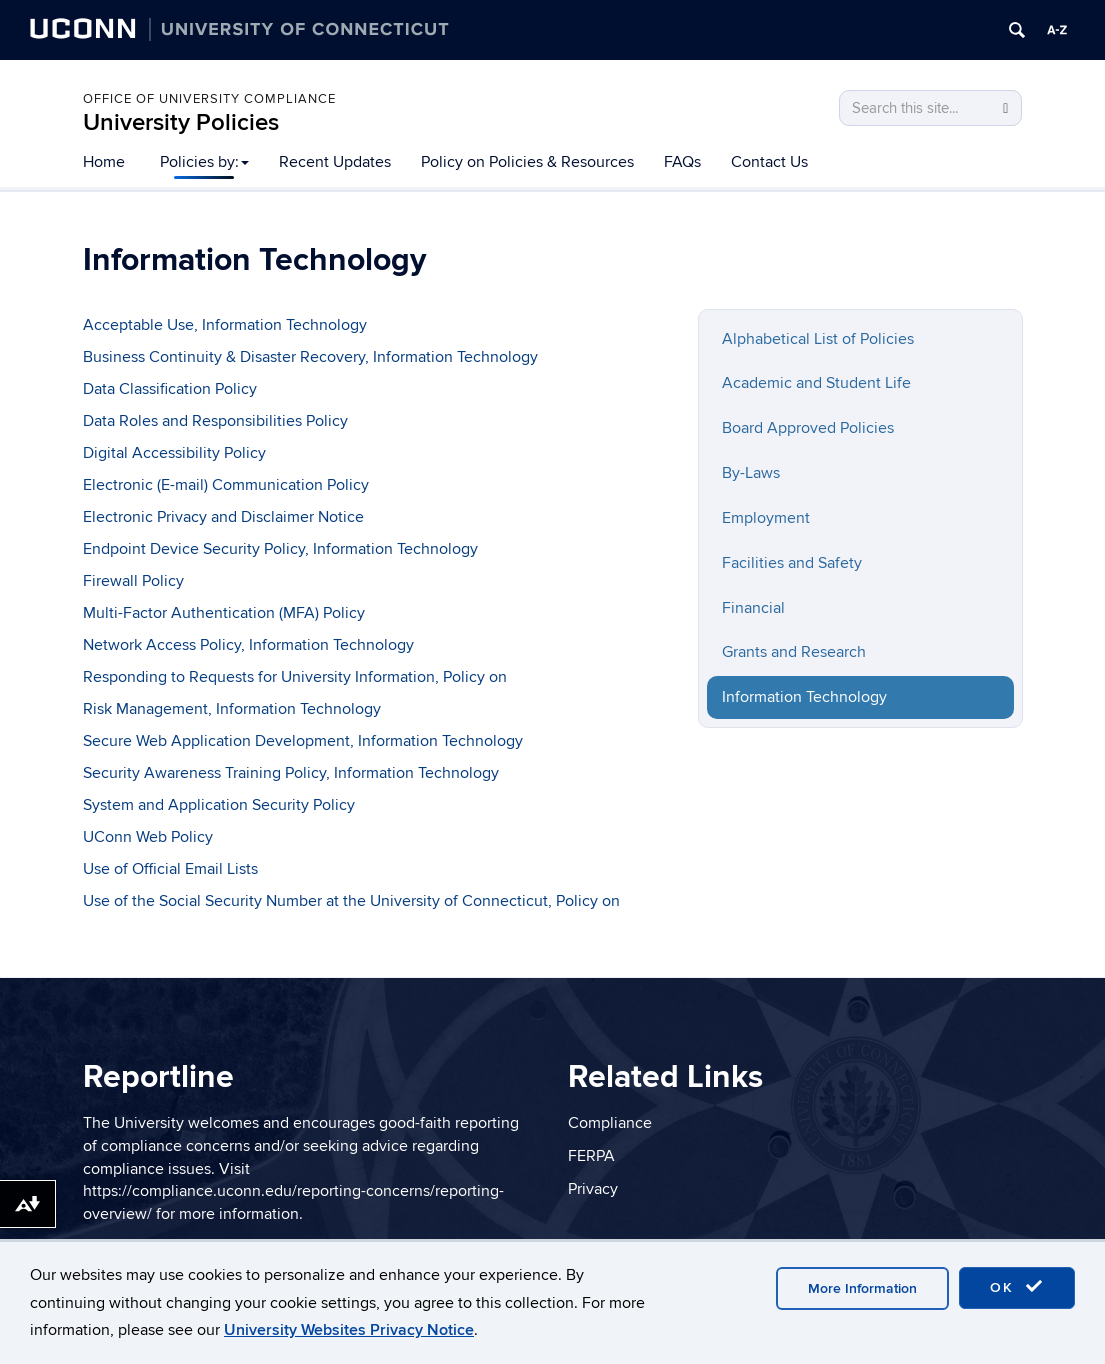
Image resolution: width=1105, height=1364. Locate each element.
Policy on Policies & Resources (527, 162)
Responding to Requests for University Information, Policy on (295, 677)
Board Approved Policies (808, 428)
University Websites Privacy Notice (349, 1330)
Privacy (593, 1189)
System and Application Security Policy (219, 805)
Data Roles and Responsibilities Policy (215, 421)
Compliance (610, 1123)
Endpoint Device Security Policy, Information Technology (280, 549)
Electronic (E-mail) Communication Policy (226, 485)
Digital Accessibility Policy (174, 453)
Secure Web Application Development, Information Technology (303, 741)
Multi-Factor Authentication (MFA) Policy (224, 613)
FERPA (591, 1156)
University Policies (181, 122)
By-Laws (751, 473)
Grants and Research (794, 652)
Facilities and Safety (792, 563)
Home (104, 162)
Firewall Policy (133, 581)
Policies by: (204, 162)
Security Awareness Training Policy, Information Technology (291, 773)
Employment (766, 518)
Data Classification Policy (170, 389)
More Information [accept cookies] (862, 1288)
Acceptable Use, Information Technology (225, 325)
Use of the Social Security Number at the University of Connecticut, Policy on (351, 901)
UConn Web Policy (148, 837)
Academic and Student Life (816, 383)
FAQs (682, 162)
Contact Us (769, 162)
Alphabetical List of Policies (818, 339)
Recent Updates (335, 162)
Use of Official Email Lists (170, 869)
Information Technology (804, 697)
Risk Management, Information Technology (232, 709)
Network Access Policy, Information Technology (248, 645)
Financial (753, 608)
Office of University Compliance (209, 99)
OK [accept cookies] (1017, 1287)
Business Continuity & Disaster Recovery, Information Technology (310, 357)
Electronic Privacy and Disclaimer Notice (223, 517)
